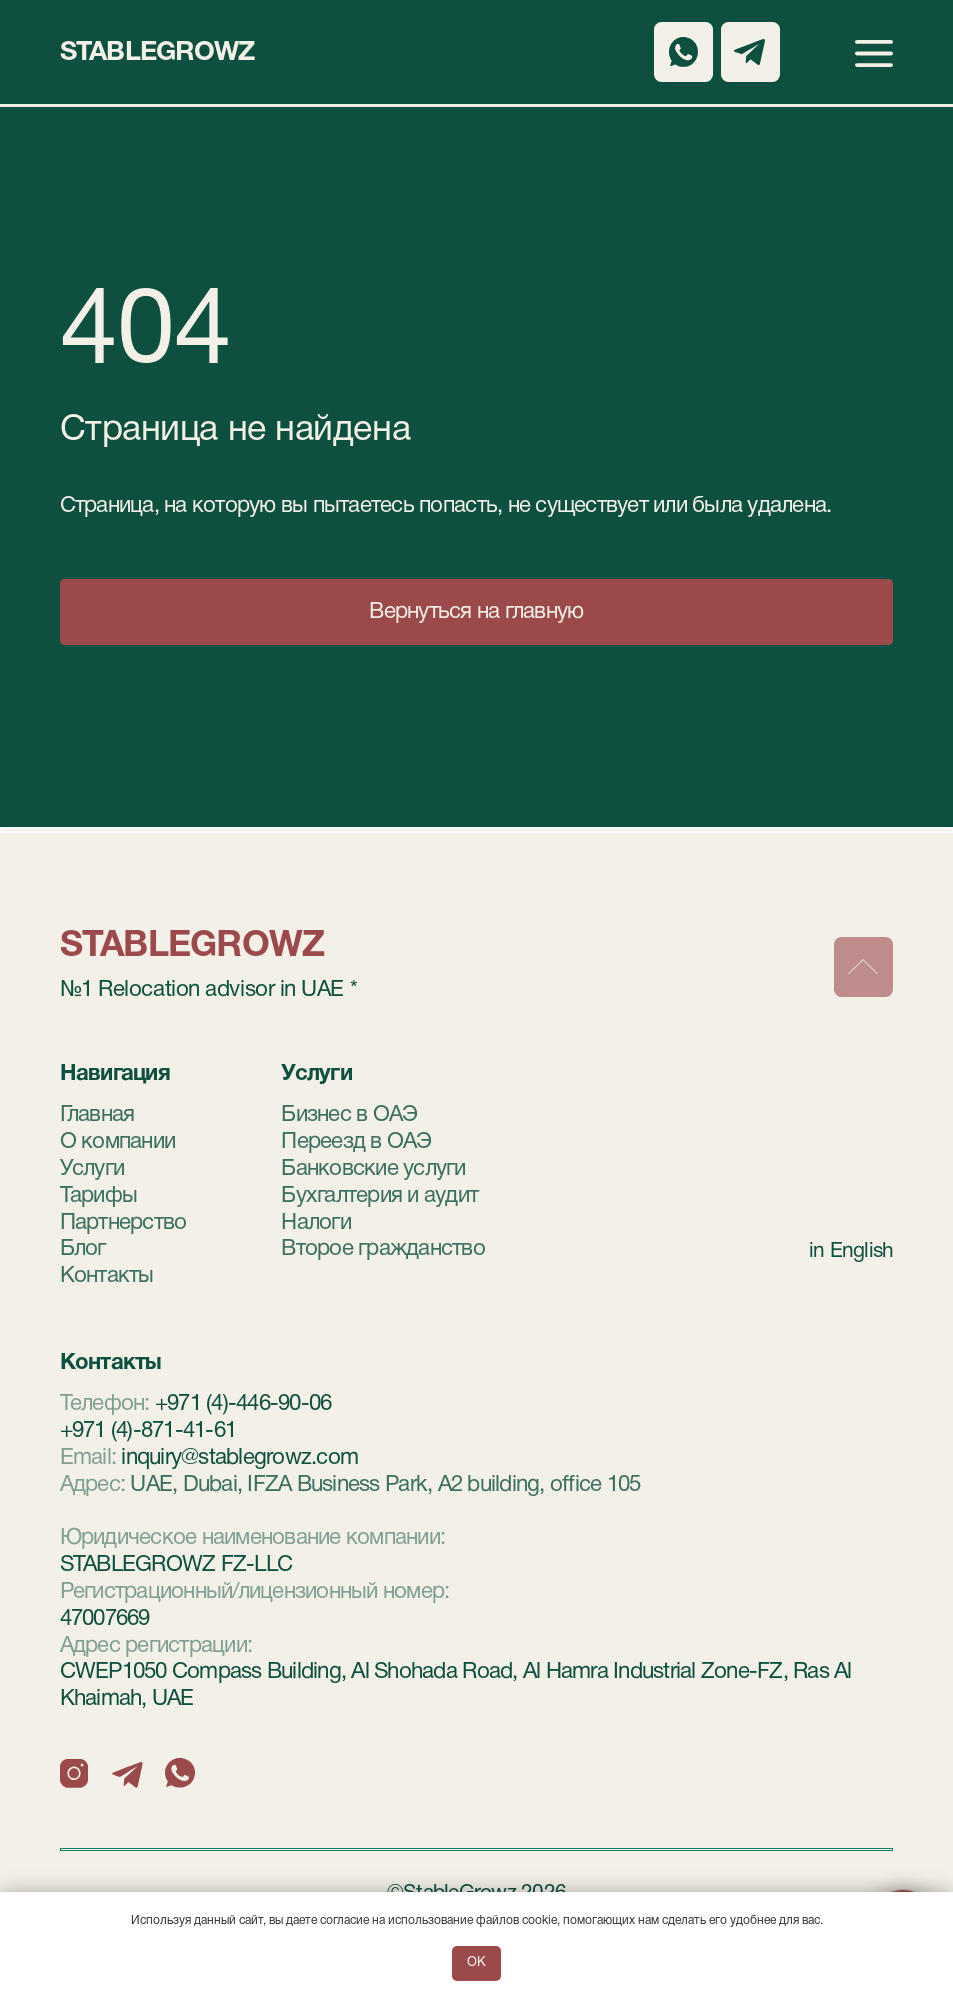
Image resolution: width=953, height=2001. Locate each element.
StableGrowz (157, 53)
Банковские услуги (373, 1169)
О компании (118, 1142)
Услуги (92, 1169)
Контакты (107, 1276)
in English (851, 1251)
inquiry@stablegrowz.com (239, 1458)
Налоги (316, 1223)
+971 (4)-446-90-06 (243, 1404)
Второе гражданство (383, 1249)
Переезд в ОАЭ (356, 1142)
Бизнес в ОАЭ (349, 1115)
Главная (97, 1115)
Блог (83, 1249)
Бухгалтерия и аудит (379, 1196)
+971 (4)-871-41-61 (148, 1431)
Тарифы (99, 1196)
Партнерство (123, 1223)
